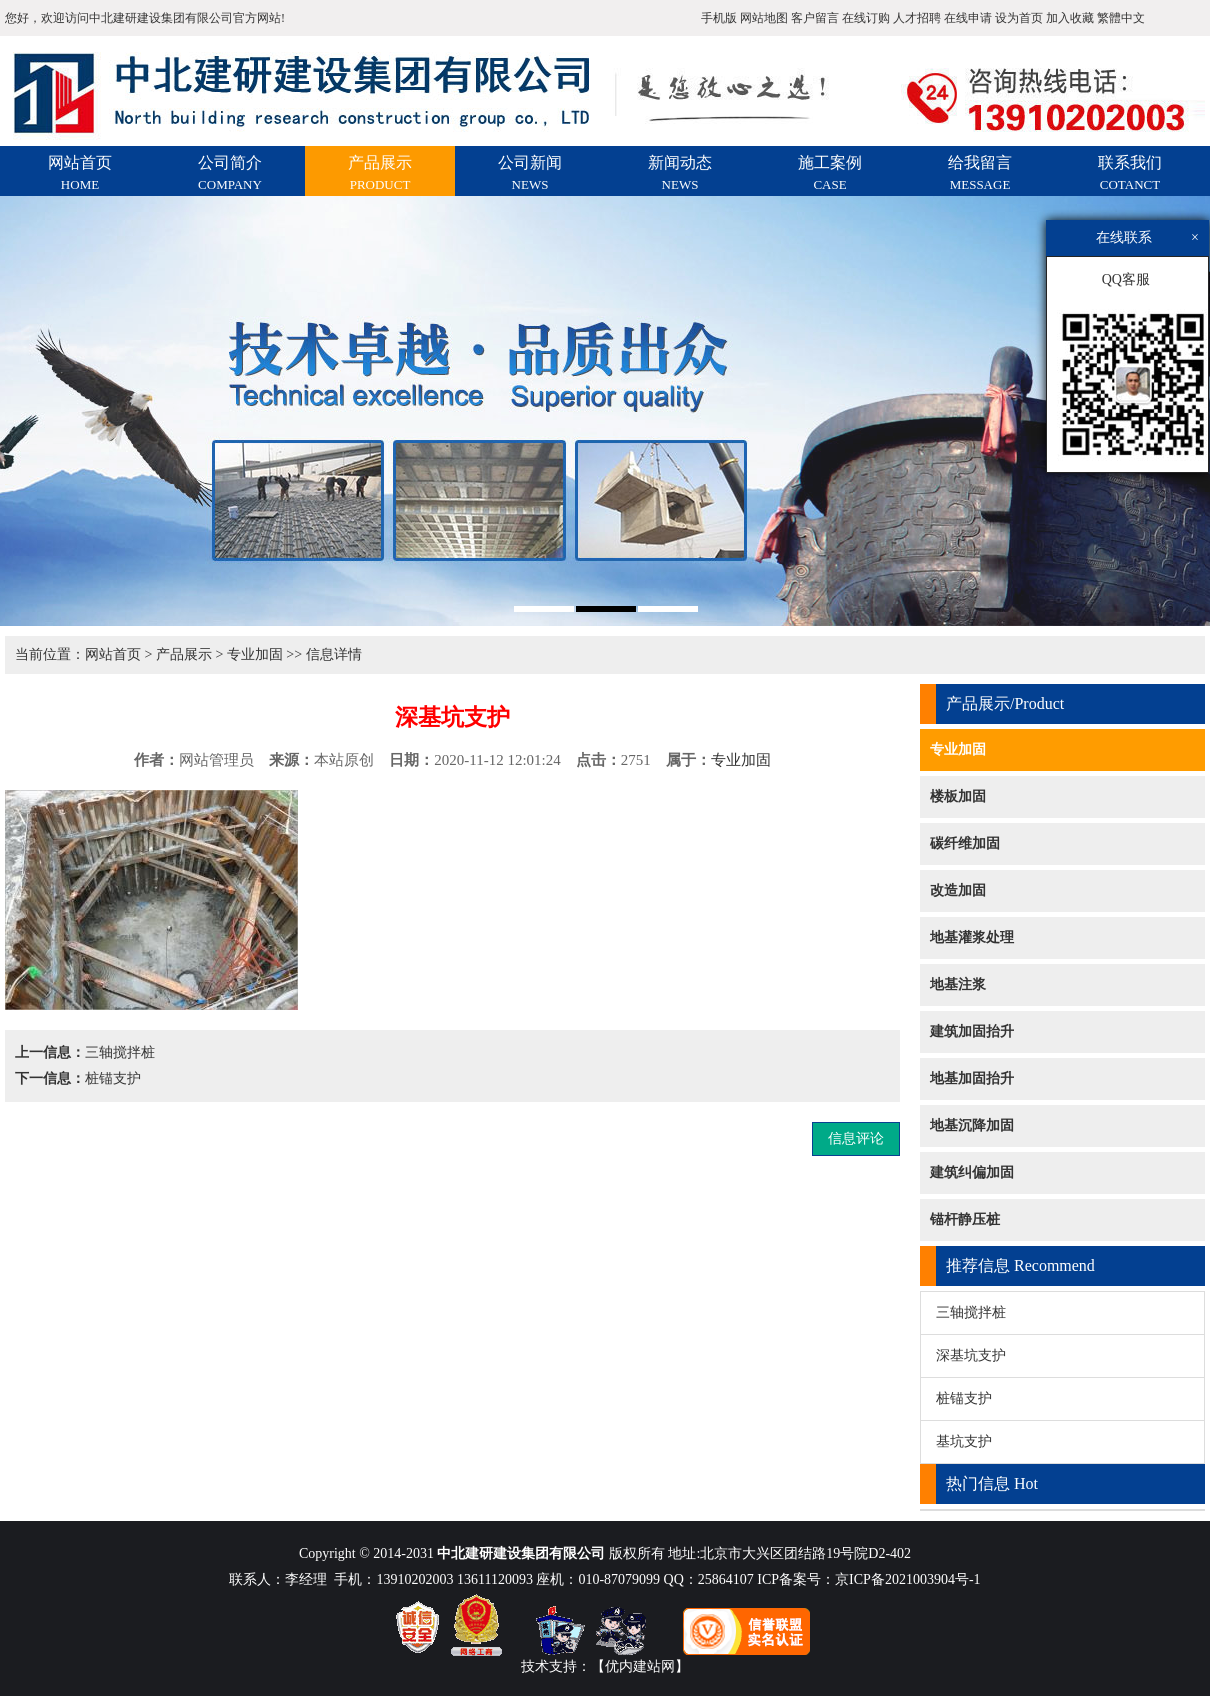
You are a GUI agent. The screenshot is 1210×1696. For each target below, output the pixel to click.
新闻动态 (680, 173)
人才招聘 (917, 18)
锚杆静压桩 (965, 1219)
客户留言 (815, 18)
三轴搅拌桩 (120, 1052)
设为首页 (1019, 18)
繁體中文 (1121, 18)
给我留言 (980, 173)
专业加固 (255, 654)
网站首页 (80, 173)
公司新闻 (530, 173)
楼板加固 (958, 796)
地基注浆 (958, 984)
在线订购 (866, 18)
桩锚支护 (113, 1078)
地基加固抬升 (972, 1078)
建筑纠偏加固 (972, 1172)
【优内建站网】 (640, 1666)
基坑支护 (964, 1441)
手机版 (719, 18)
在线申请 (968, 18)
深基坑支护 (971, 1355)
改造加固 (958, 890)
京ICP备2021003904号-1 (907, 1579)
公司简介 (230, 173)
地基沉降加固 (972, 1125)
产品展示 (380, 173)
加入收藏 (1070, 18)
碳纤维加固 (965, 843)
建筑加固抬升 (972, 1031)
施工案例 (830, 173)
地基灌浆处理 (972, 937)
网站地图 (764, 18)
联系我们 (1130, 173)
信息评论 (856, 1138)
